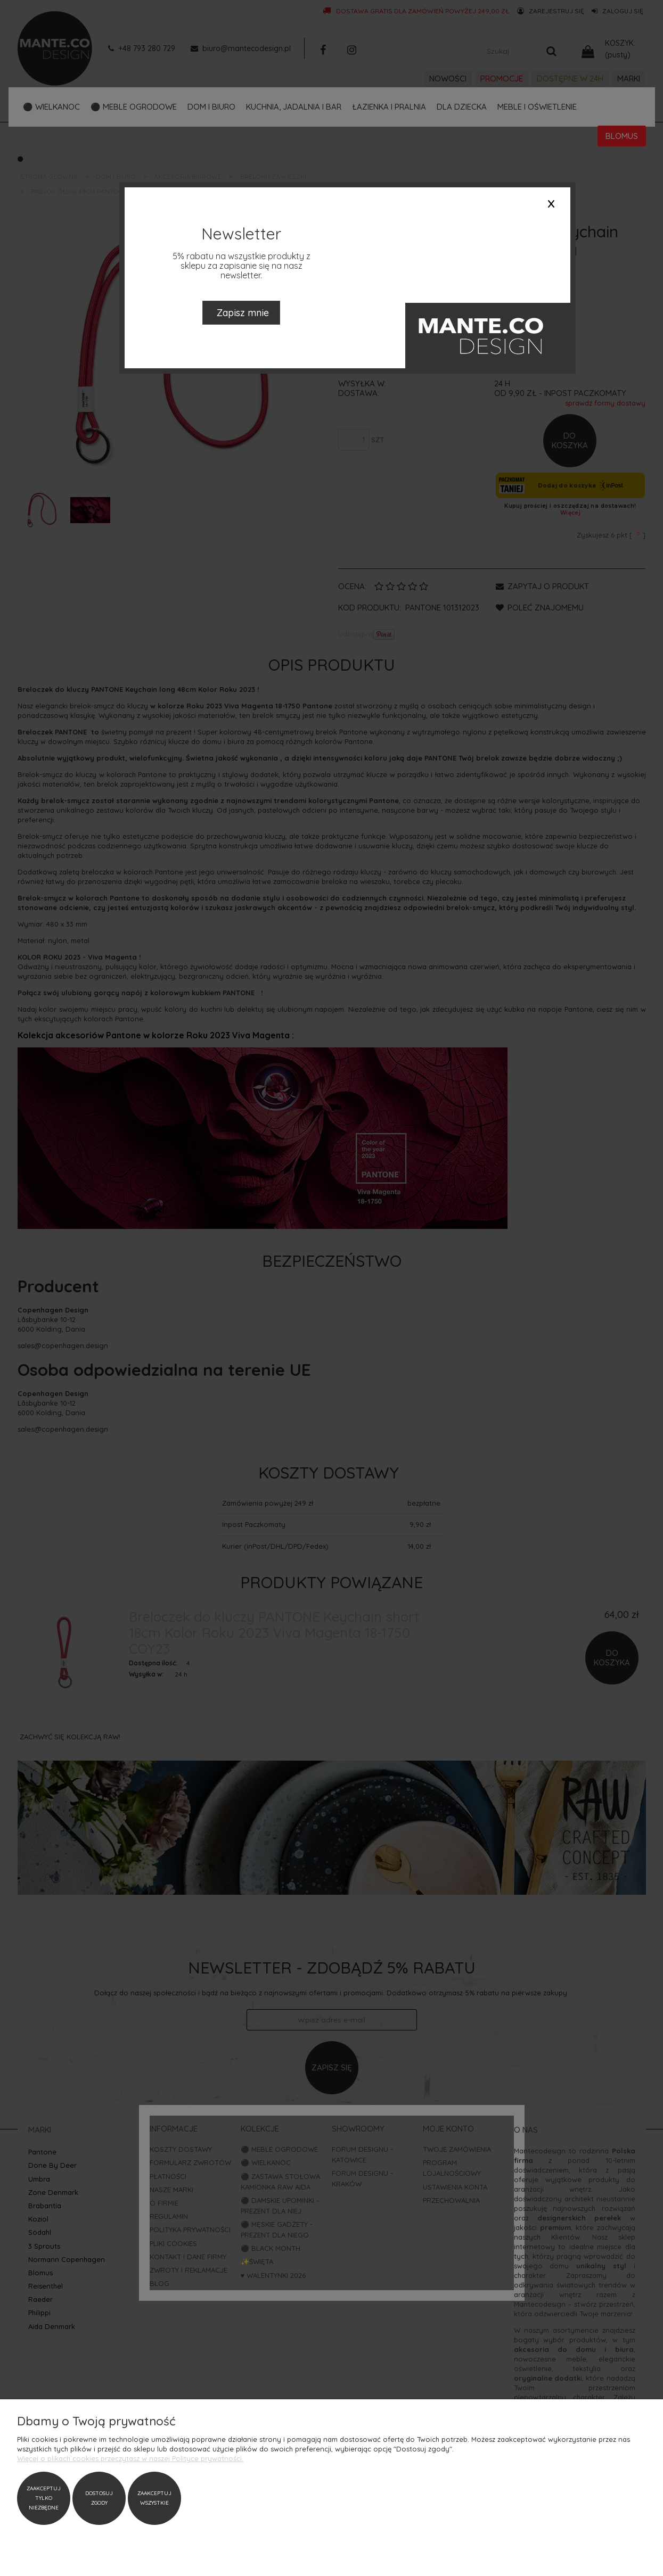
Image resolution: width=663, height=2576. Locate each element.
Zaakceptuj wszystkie (154, 2498)
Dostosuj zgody (99, 2498)
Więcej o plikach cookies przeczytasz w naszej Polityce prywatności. (130, 2458)
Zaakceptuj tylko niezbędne (44, 2498)
